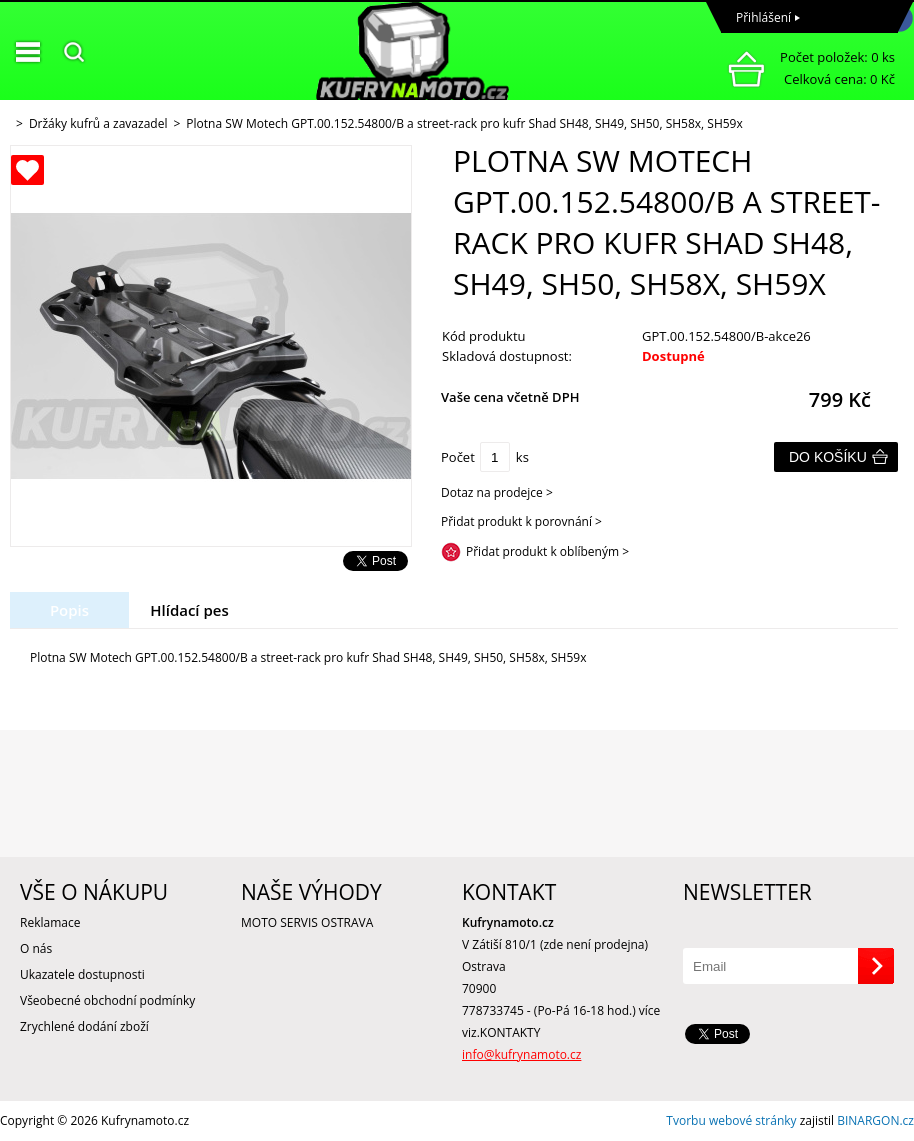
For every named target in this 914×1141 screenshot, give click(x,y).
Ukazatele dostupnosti (82, 974)
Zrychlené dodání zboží (84, 1026)
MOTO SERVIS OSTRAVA (307, 922)
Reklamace (50, 922)
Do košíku (828, 457)
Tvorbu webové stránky (731, 1120)
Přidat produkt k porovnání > (521, 521)
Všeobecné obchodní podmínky (107, 1000)
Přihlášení (763, 17)
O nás (36, 948)
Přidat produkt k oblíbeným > (547, 551)
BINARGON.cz (875, 1120)
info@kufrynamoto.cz (521, 1054)
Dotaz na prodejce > (497, 492)
